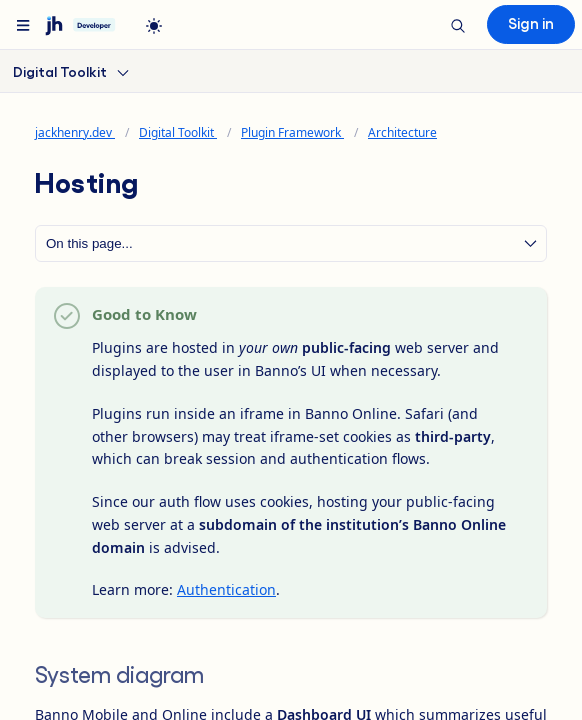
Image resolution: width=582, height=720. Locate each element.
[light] (154, 26)
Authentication (226, 589)
